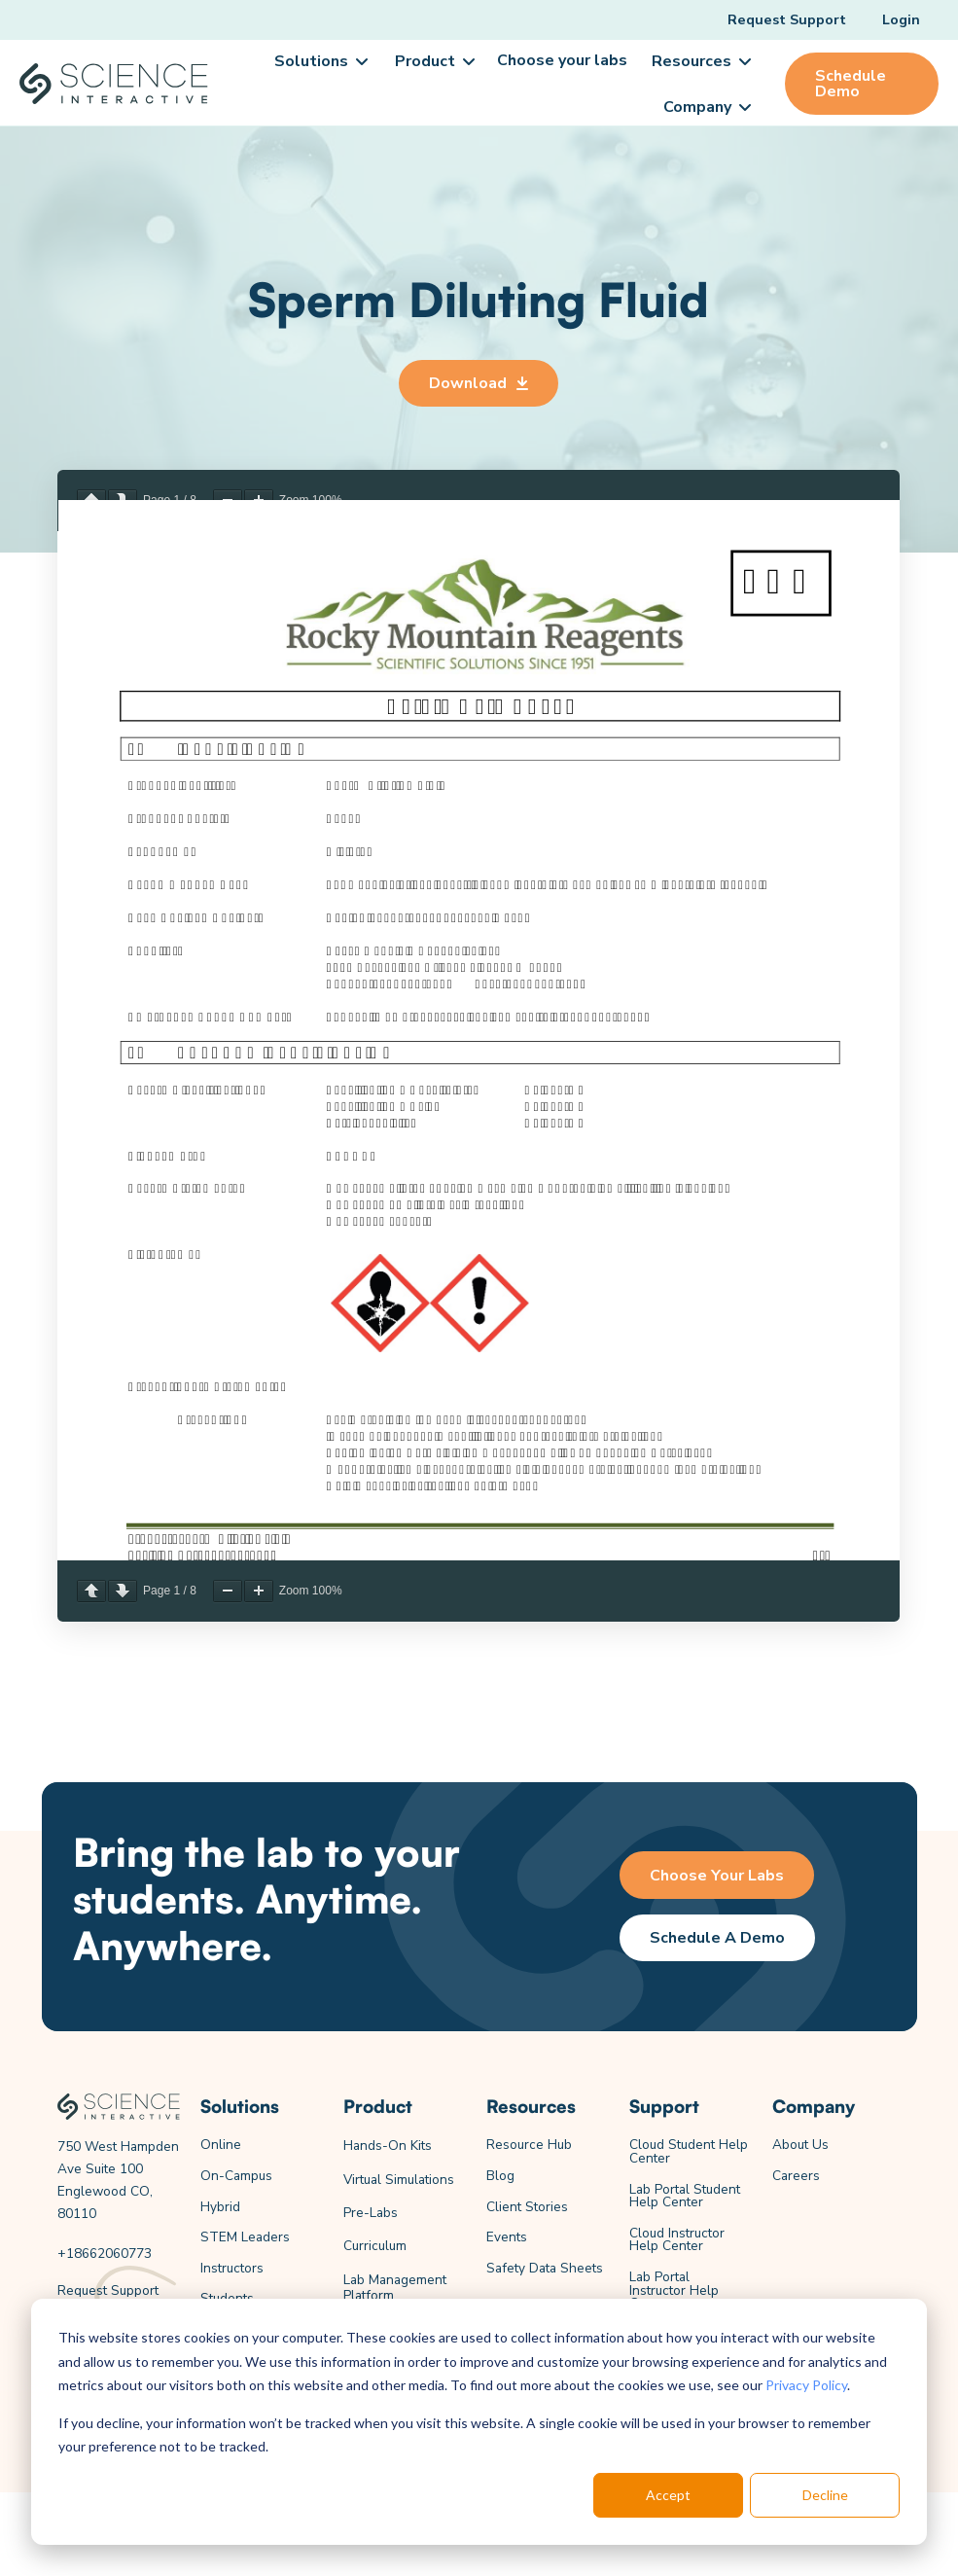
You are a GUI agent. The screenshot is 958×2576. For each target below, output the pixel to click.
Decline (825, 2495)
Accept (668, 2495)
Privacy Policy (806, 2385)
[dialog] (479, 2422)
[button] (320, 61)
